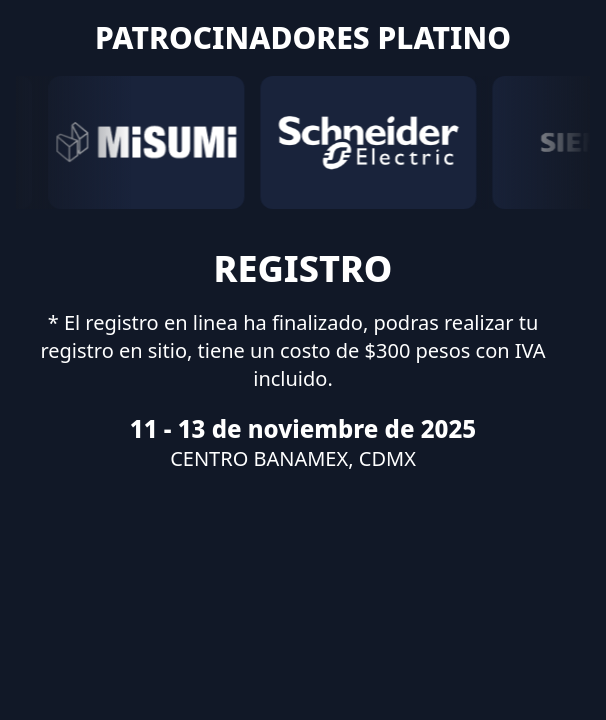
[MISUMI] (146, 142)
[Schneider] (368, 142)
